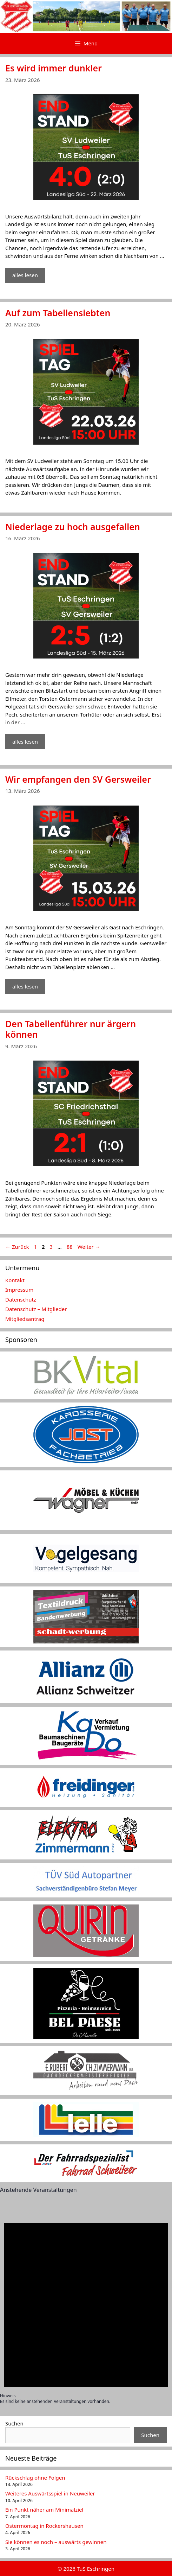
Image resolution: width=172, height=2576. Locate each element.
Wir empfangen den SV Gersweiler (78, 779)
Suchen (14, 2423)
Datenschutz (20, 1299)
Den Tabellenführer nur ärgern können (70, 1029)
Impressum (19, 1289)
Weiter (89, 1246)
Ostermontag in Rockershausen (44, 2525)
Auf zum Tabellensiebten (57, 313)
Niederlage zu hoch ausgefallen (72, 527)
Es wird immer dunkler (53, 68)
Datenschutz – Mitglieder (36, 1308)
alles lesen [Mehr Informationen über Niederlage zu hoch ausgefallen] (25, 741)
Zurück (17, 1246)
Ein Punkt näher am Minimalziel (44, 2509)
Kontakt (15, 1280)
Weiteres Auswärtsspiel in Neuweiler (50, 2493)
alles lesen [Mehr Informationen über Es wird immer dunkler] (25, 275)
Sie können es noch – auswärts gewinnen (55, 2541)
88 (70, 1246)
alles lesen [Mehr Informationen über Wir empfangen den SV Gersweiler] (25, 986)
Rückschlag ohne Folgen (35, 2477)
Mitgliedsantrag (24, 1318)
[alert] (86, 2303)
